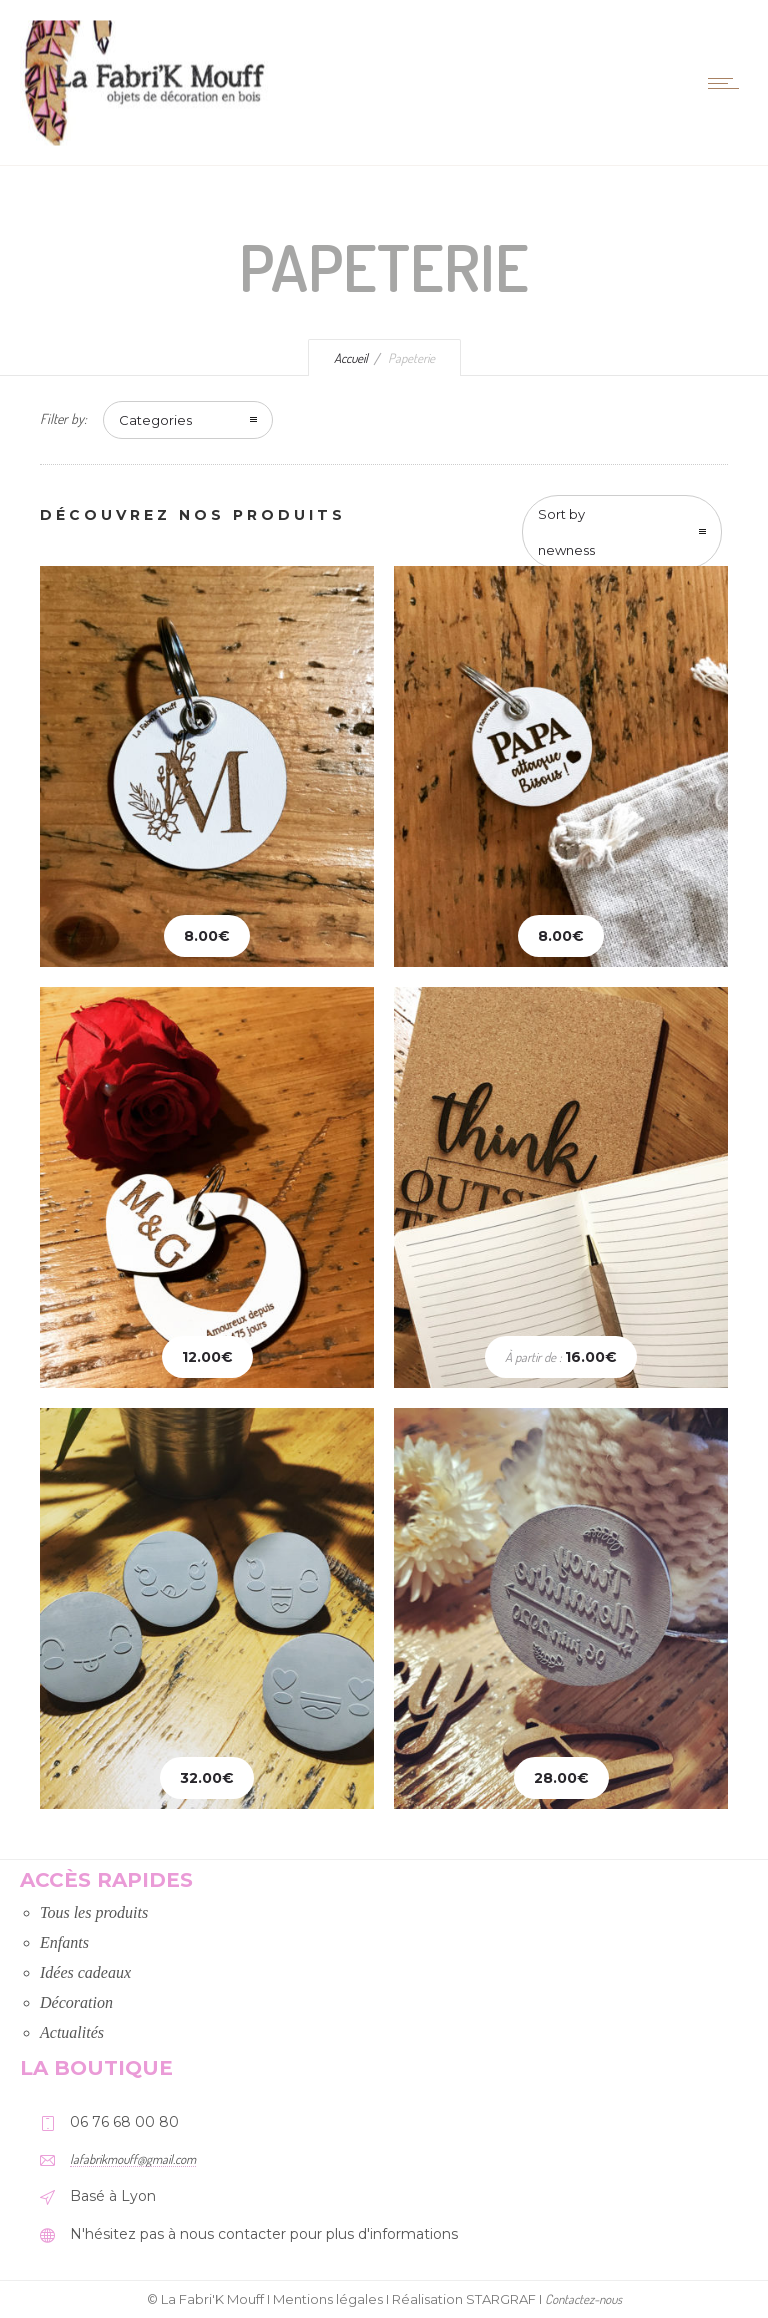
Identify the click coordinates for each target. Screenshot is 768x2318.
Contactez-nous (583, 2299)
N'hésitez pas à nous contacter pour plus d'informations (264, 2234)
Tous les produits (94, 1912)
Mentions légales (328, 2299)
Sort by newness (566, 532)
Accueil (351, 358)
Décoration (76, 2002)
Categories (155, 420)
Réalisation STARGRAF (464, 2299)
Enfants (64, 1942)
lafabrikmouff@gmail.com (133, 2159)
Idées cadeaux (85, 1972)
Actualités (72, 2032)
